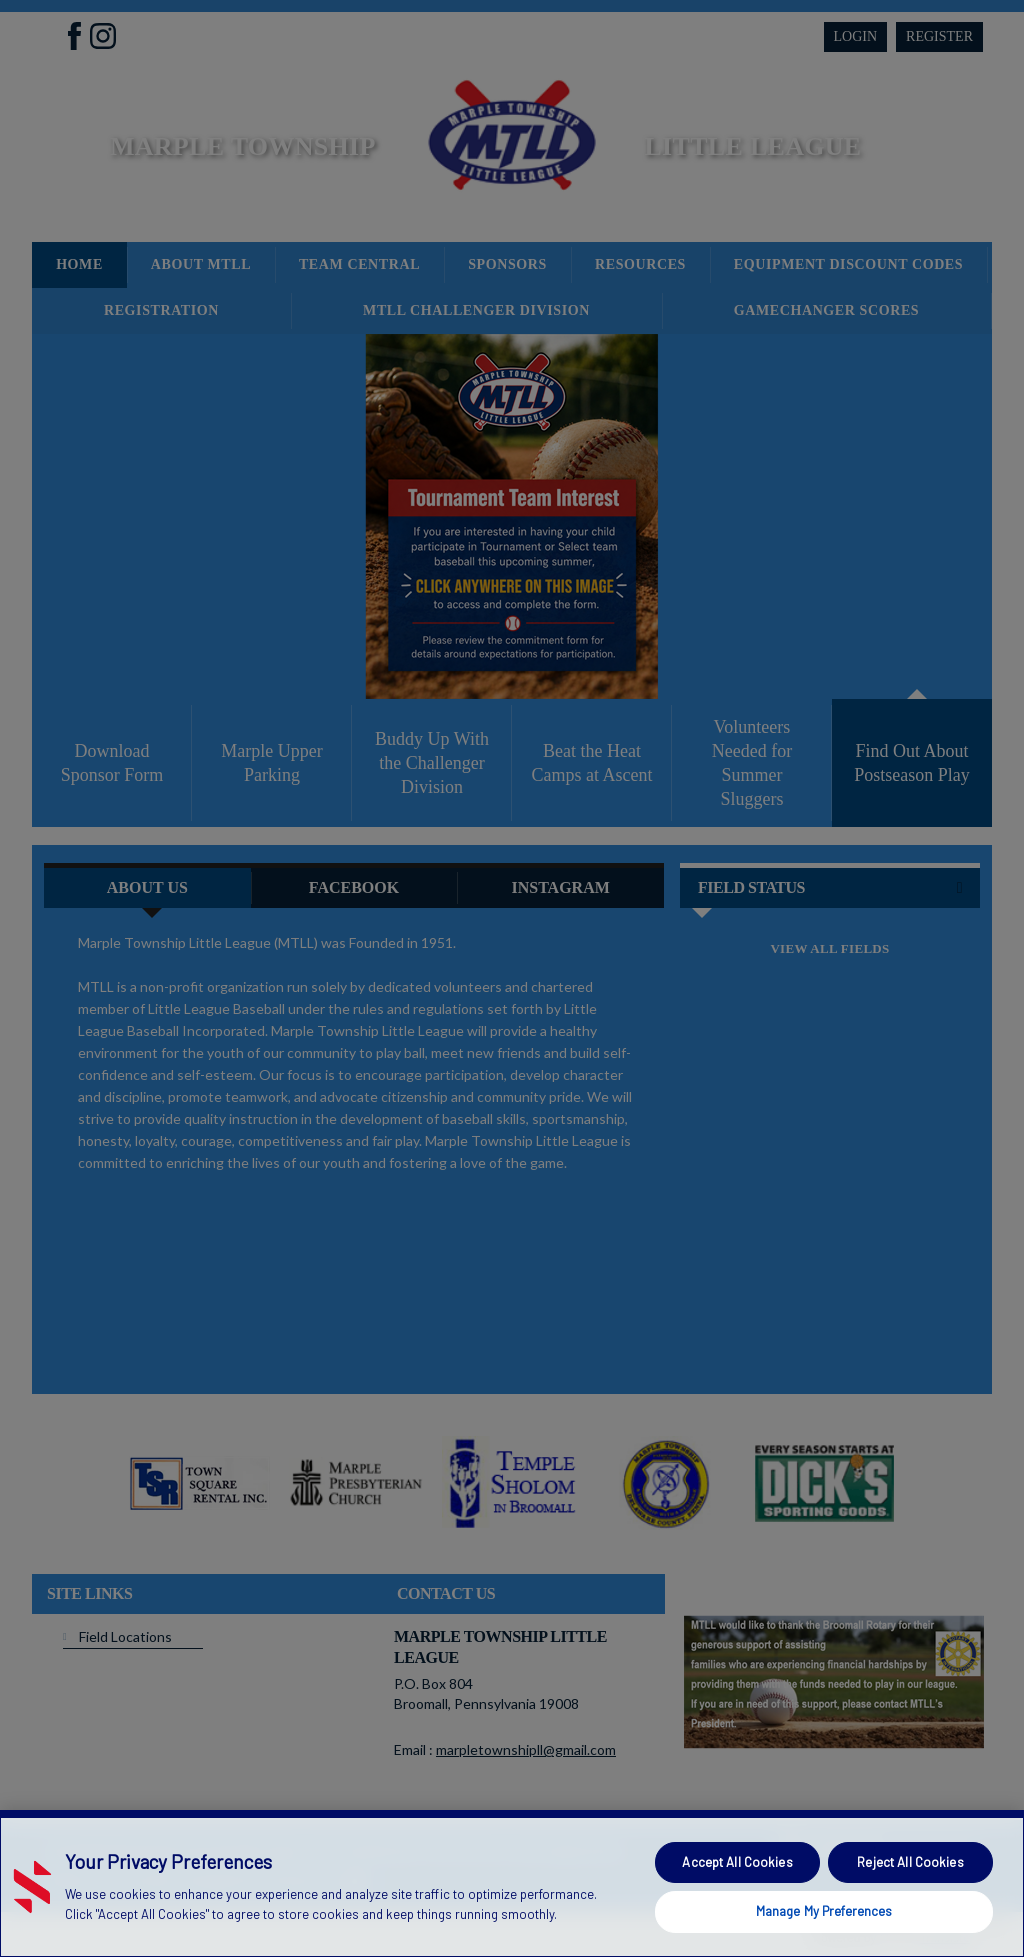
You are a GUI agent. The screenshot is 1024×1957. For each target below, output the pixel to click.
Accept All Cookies (737, 1862)
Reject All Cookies (910, 1862)
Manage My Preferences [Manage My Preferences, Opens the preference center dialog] (824, 1911)
